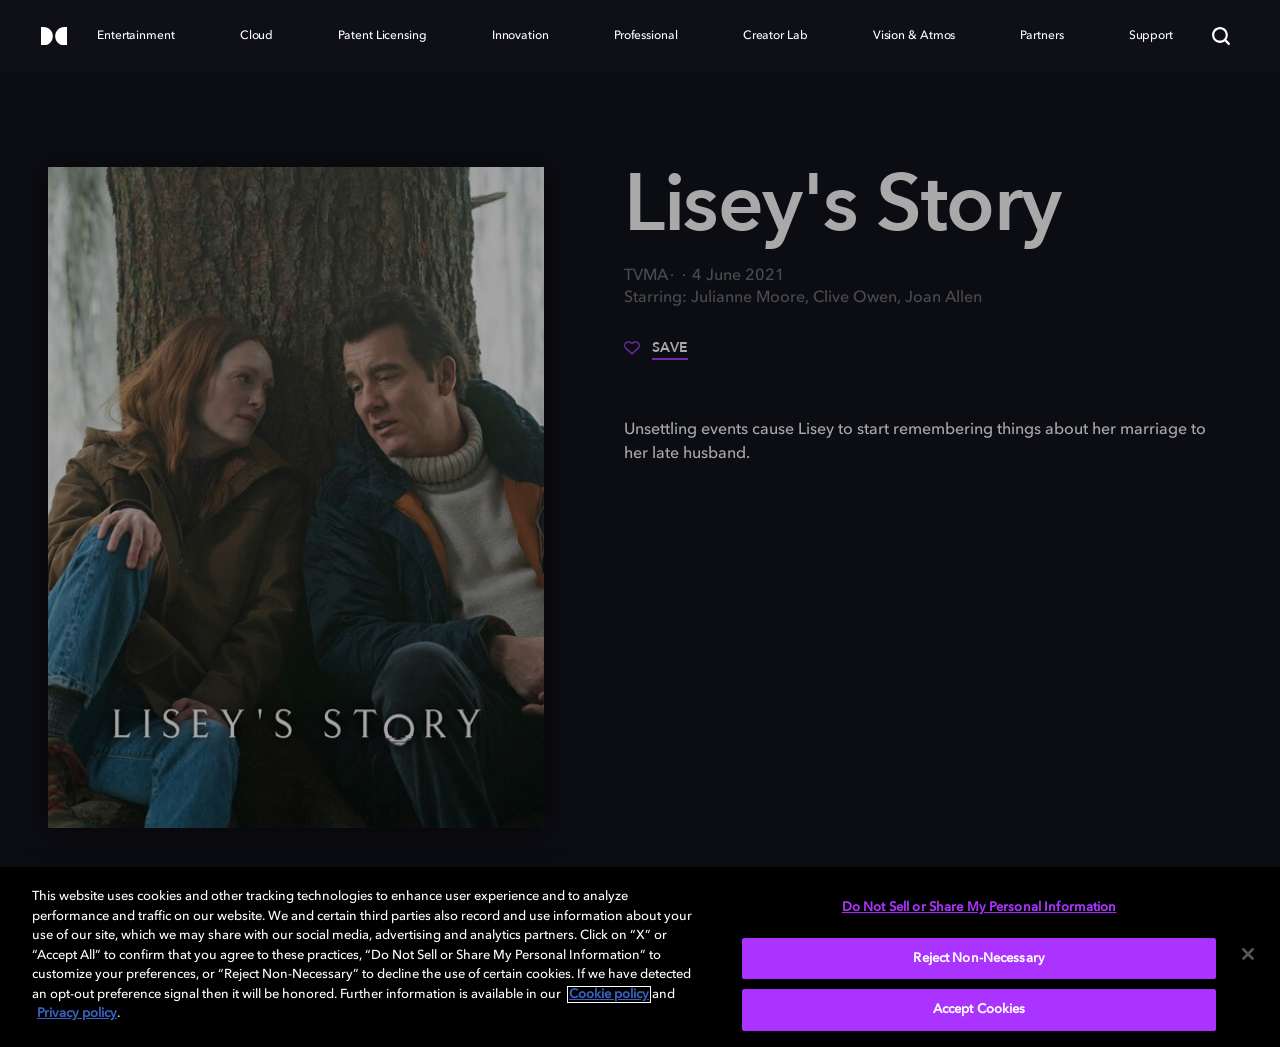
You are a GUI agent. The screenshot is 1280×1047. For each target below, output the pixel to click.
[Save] (656, 355)
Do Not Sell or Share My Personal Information (979, 907)
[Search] (1221, 36)
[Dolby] (54, 37)
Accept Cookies (979, 1009)
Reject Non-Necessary (979, 958)
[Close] (1248, 954)
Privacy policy (77, 1013)
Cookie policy (609, 994)
